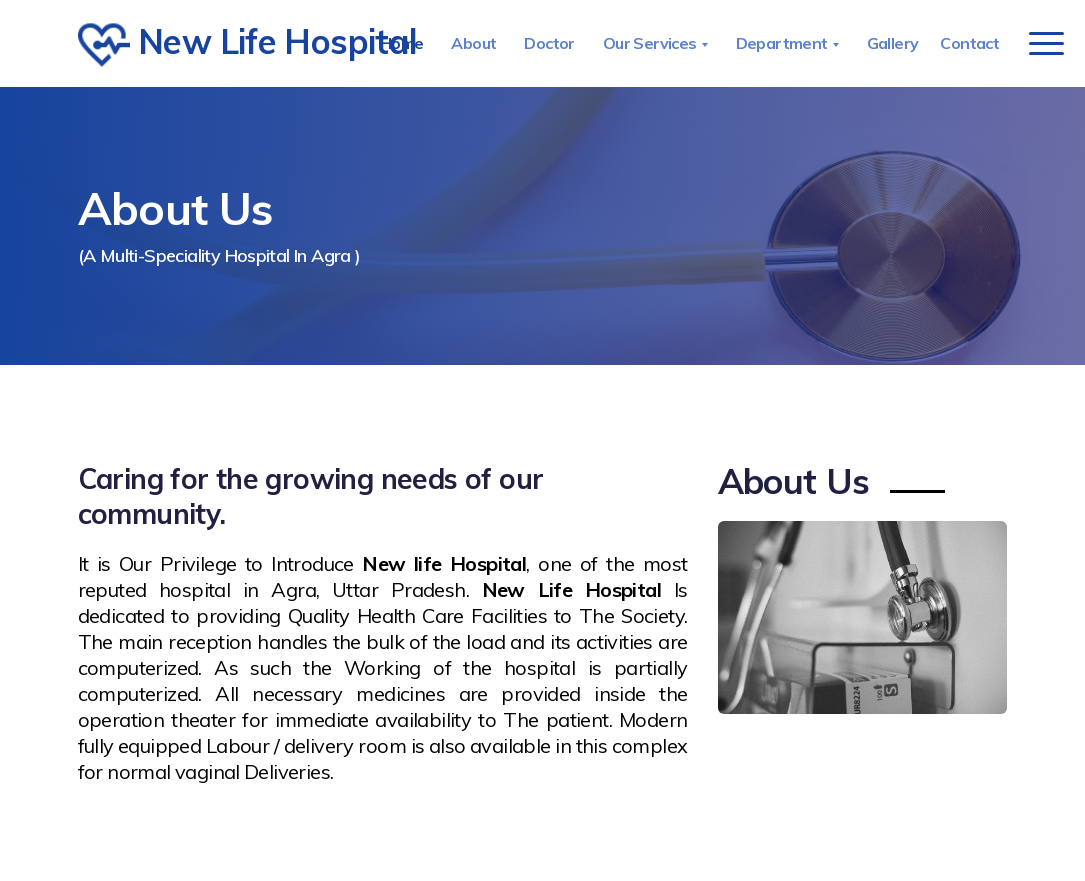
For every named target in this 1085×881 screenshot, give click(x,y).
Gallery (893, 43)
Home (402, 43)
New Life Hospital (222, 45)
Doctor (549, 43)
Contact (969, 43)
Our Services (651, 43)
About (473, 43)
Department (783, 43)
